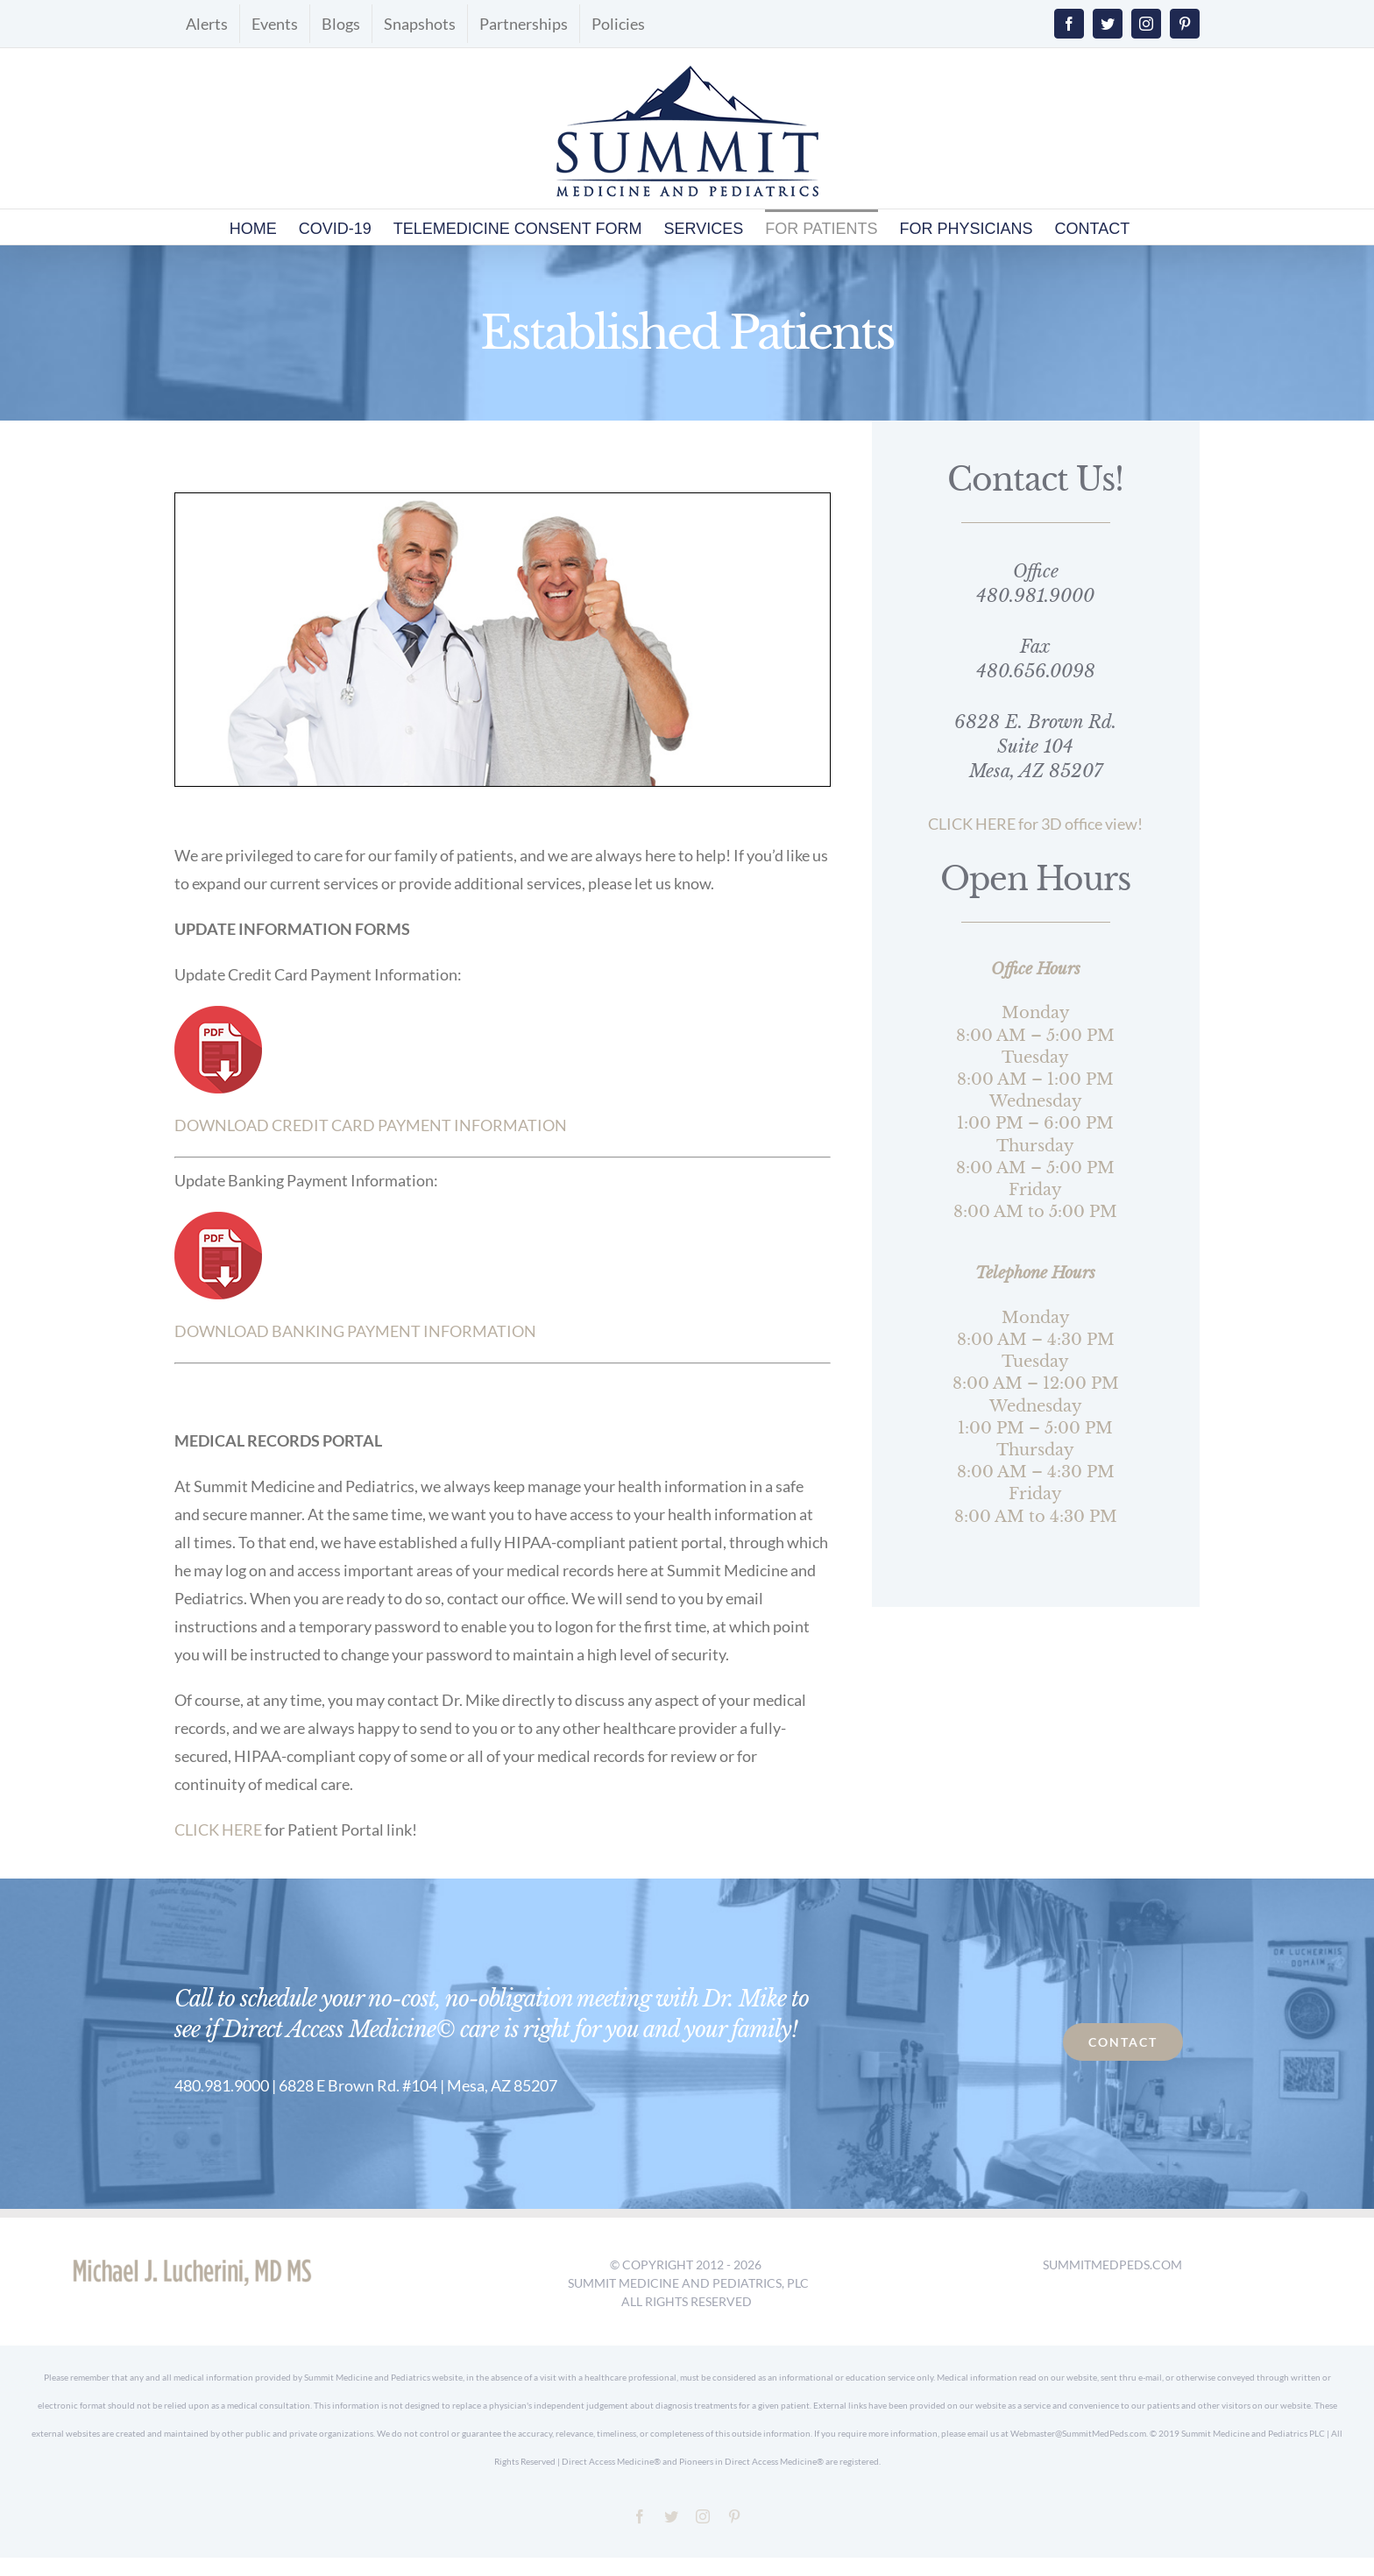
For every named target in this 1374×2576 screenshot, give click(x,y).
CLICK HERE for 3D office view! (1035, 823)
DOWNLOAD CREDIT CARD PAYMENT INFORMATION (370, 1125)
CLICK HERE (218, 1829)
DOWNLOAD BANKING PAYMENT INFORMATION (355, 1331)
